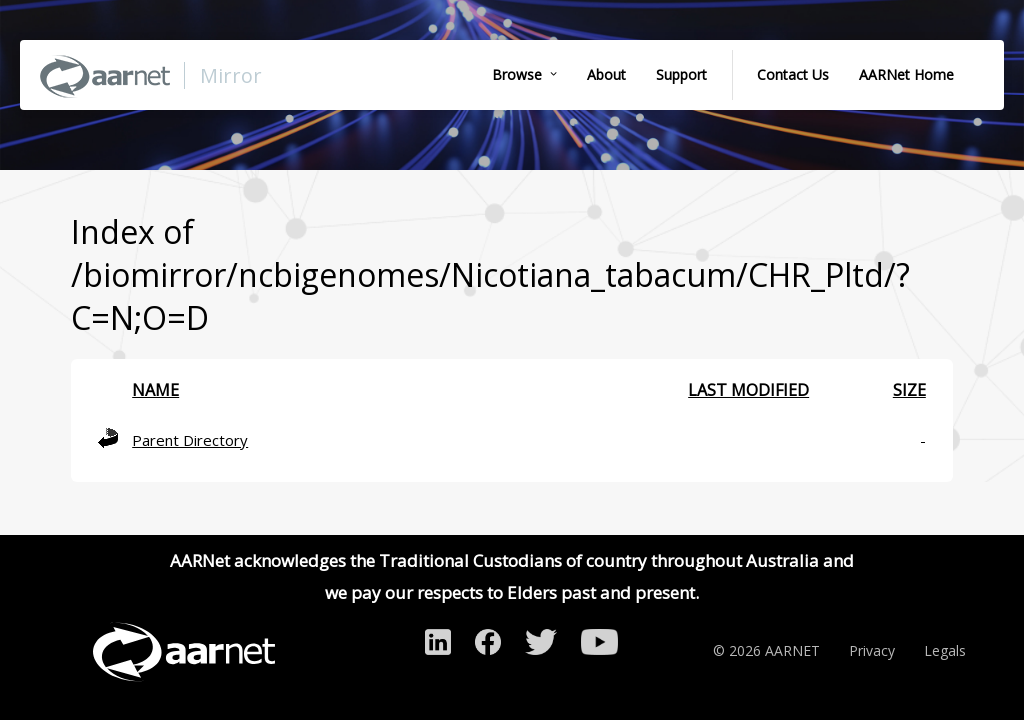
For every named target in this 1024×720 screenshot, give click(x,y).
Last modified (748, 390)
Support (681, 74)
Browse (517, 74)
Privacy (872, 650)
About (606, 74)
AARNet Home (906, 74)
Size (909, 390)
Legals (945, 650)
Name (155, 390)
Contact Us (793, 74)
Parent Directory (190, 440)
